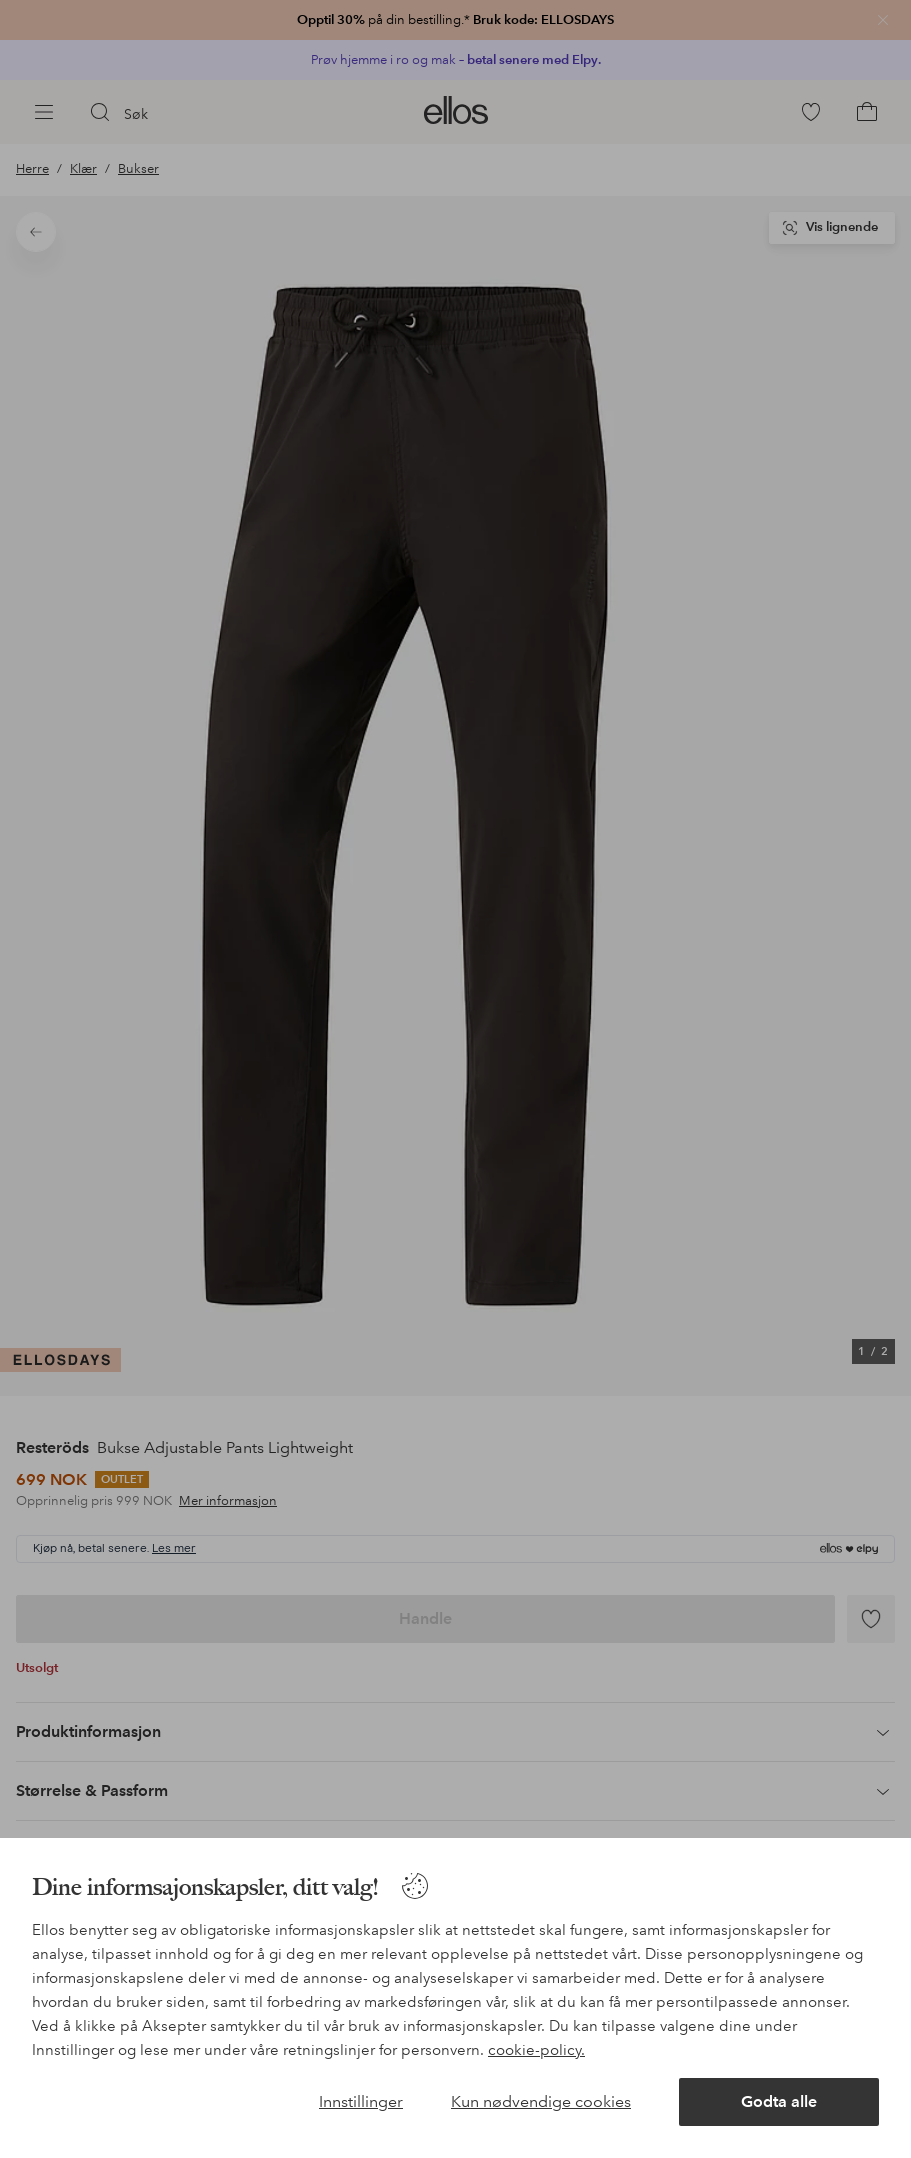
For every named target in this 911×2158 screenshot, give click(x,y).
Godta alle (779, 2101)
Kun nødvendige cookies (541, 2101)
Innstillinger (361, 2101)
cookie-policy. (536, 2050)
